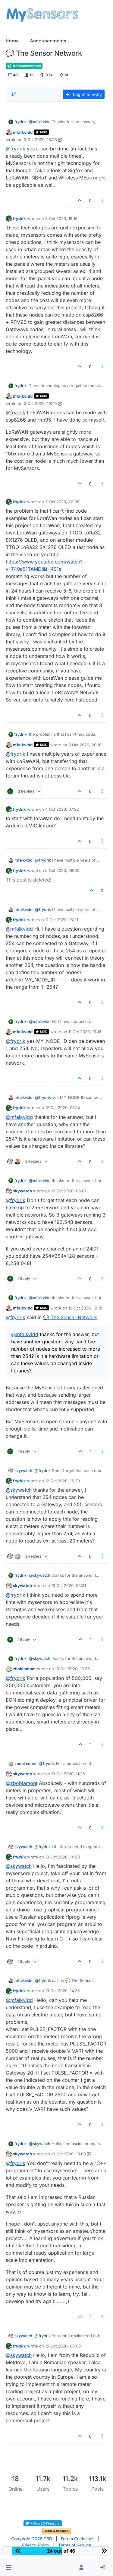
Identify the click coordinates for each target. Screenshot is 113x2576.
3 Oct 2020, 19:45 (40, 403)
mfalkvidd (23, 132)
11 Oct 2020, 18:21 (61, 919)
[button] (8, 2567)
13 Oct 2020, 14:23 (62, 1857)
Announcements (24, 66)
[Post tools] (102, 200)
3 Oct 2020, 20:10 (85, 744)
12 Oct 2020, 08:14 (62, 1107)
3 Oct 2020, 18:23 (40, 139)
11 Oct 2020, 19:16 (84, 1031)
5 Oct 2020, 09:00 (62, 870)
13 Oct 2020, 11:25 (68, 1773)
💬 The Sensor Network (70, 1317)
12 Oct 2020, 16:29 (62, 1480)
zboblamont (24, 1668)
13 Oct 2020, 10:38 (72, 1668)
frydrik (20, 121)
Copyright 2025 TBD (31, 2538)
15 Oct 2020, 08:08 (63, 2346)
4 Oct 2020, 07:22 (62, 809)
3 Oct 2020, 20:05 (62, 501)
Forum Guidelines (77, 2538)
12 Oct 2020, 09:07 (68, 1190)
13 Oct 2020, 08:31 (68, 1585)
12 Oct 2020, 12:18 (85, 1308)
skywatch (22, 1190)
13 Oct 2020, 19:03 (68, 2153)
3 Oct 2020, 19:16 (61, 218)
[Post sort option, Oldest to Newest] (13, 94)
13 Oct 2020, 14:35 (62, 1990)
